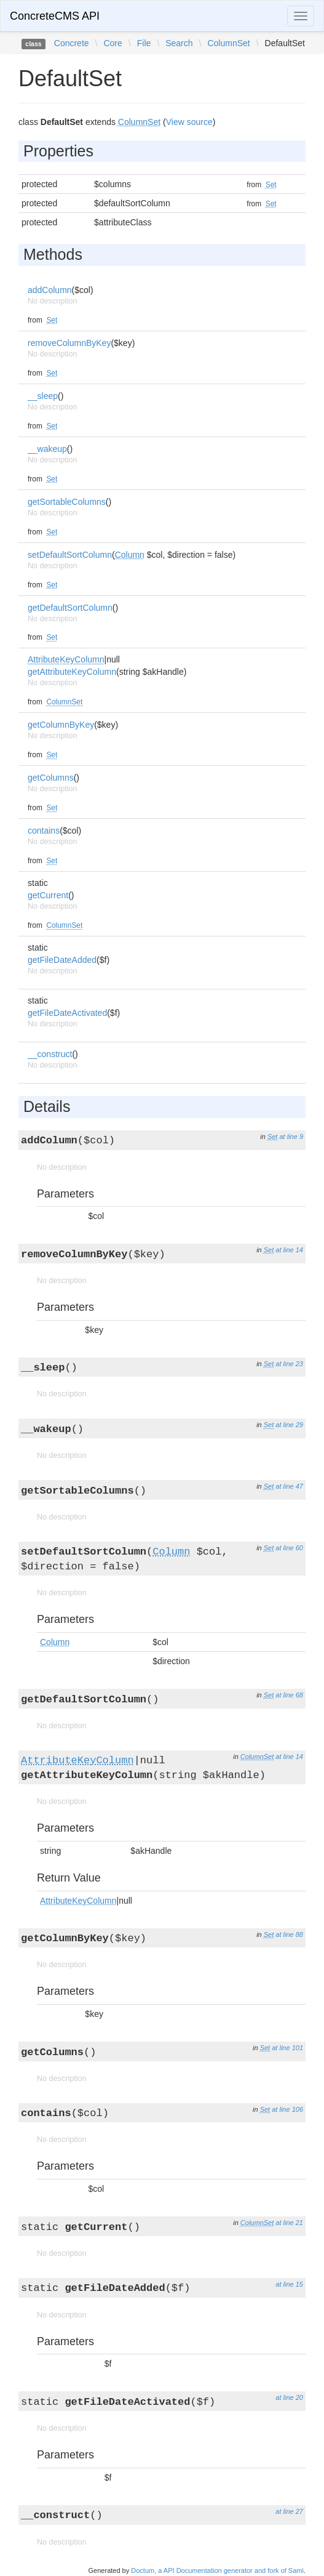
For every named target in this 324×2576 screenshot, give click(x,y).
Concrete (71, 43)
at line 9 (291, 1136)
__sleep (43, 396)
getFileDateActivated (67, 1013)
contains (44, 830)
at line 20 (289, 2397)
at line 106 (287, 2109)
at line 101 (287, 2047)
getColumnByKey (61, 725)
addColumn (50, 290)
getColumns (51, 778)
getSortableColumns (67, 502)
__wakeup (47, 449)
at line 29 (289, 1424)
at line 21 (289, 2222)
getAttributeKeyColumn (72, 672)
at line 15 (289, 2284)
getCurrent (48, 895)
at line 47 (289, 1486)
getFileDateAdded (62, 960)
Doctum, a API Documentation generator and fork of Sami (217, 2570)
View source (189, 122)
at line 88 (289, 1934)
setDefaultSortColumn (70, 555)
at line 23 (289, 1363)
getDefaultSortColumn (70, 608)
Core (112, 43)
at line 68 (289, 1695)
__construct (50, 1054)
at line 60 (289, 1548)
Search (178, 43)
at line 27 (289, 2511)
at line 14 (289, 1250)
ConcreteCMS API (55, 16)
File (144, 43)
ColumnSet (228, 43)
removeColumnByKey (69, 343)
